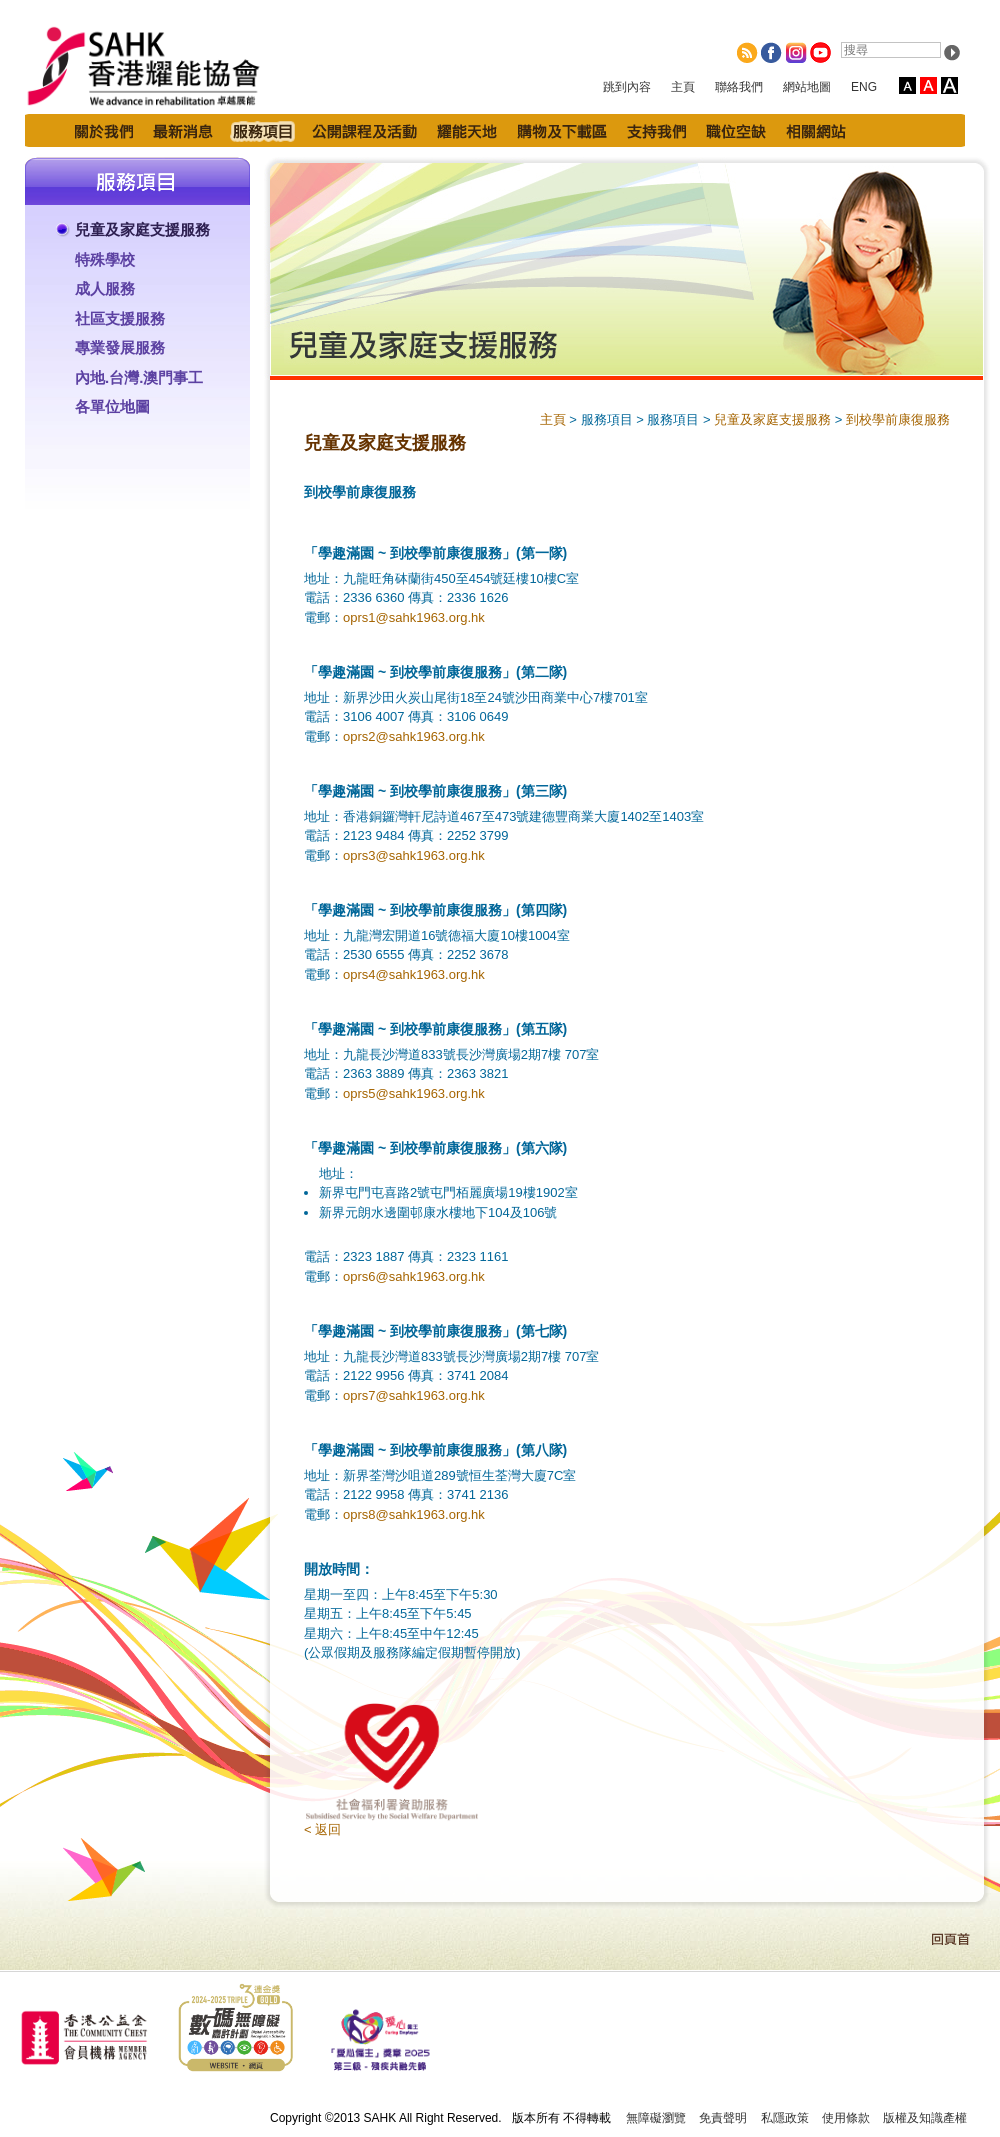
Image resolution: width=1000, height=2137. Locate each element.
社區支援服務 (120, 318)
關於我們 (104, 130)
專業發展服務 (120, 347)
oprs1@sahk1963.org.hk (414, 617)
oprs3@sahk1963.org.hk (414, 855)
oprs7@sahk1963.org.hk (414, 1395)
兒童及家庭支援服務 (142, 229)
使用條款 (846, 2118)
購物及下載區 (562, 130)
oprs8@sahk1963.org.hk (414, 1514)
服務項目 (262, 130)
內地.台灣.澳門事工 (139, 377)
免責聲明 (723, 2118)
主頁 (683, 87)
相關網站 (816, 130)
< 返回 (322, 1829)
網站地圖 (807, 87)
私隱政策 (785, 2118)
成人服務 (105, 288)
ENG (864, 87)
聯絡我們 (739, 87)
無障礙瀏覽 (656, 2118)
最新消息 (183, 130)
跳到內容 (627, 87)
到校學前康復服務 (898, 419)
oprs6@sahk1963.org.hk (414, 1276)
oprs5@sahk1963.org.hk (414, 1093)
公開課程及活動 (364, 130)
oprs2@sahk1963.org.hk (414, 736)
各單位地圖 (112, 406)
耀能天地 (467, 130)
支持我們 (656, 130)
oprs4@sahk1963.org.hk (414, 974)
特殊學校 (105, 259)
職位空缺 (736, 130)
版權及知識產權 (925, 2118)
